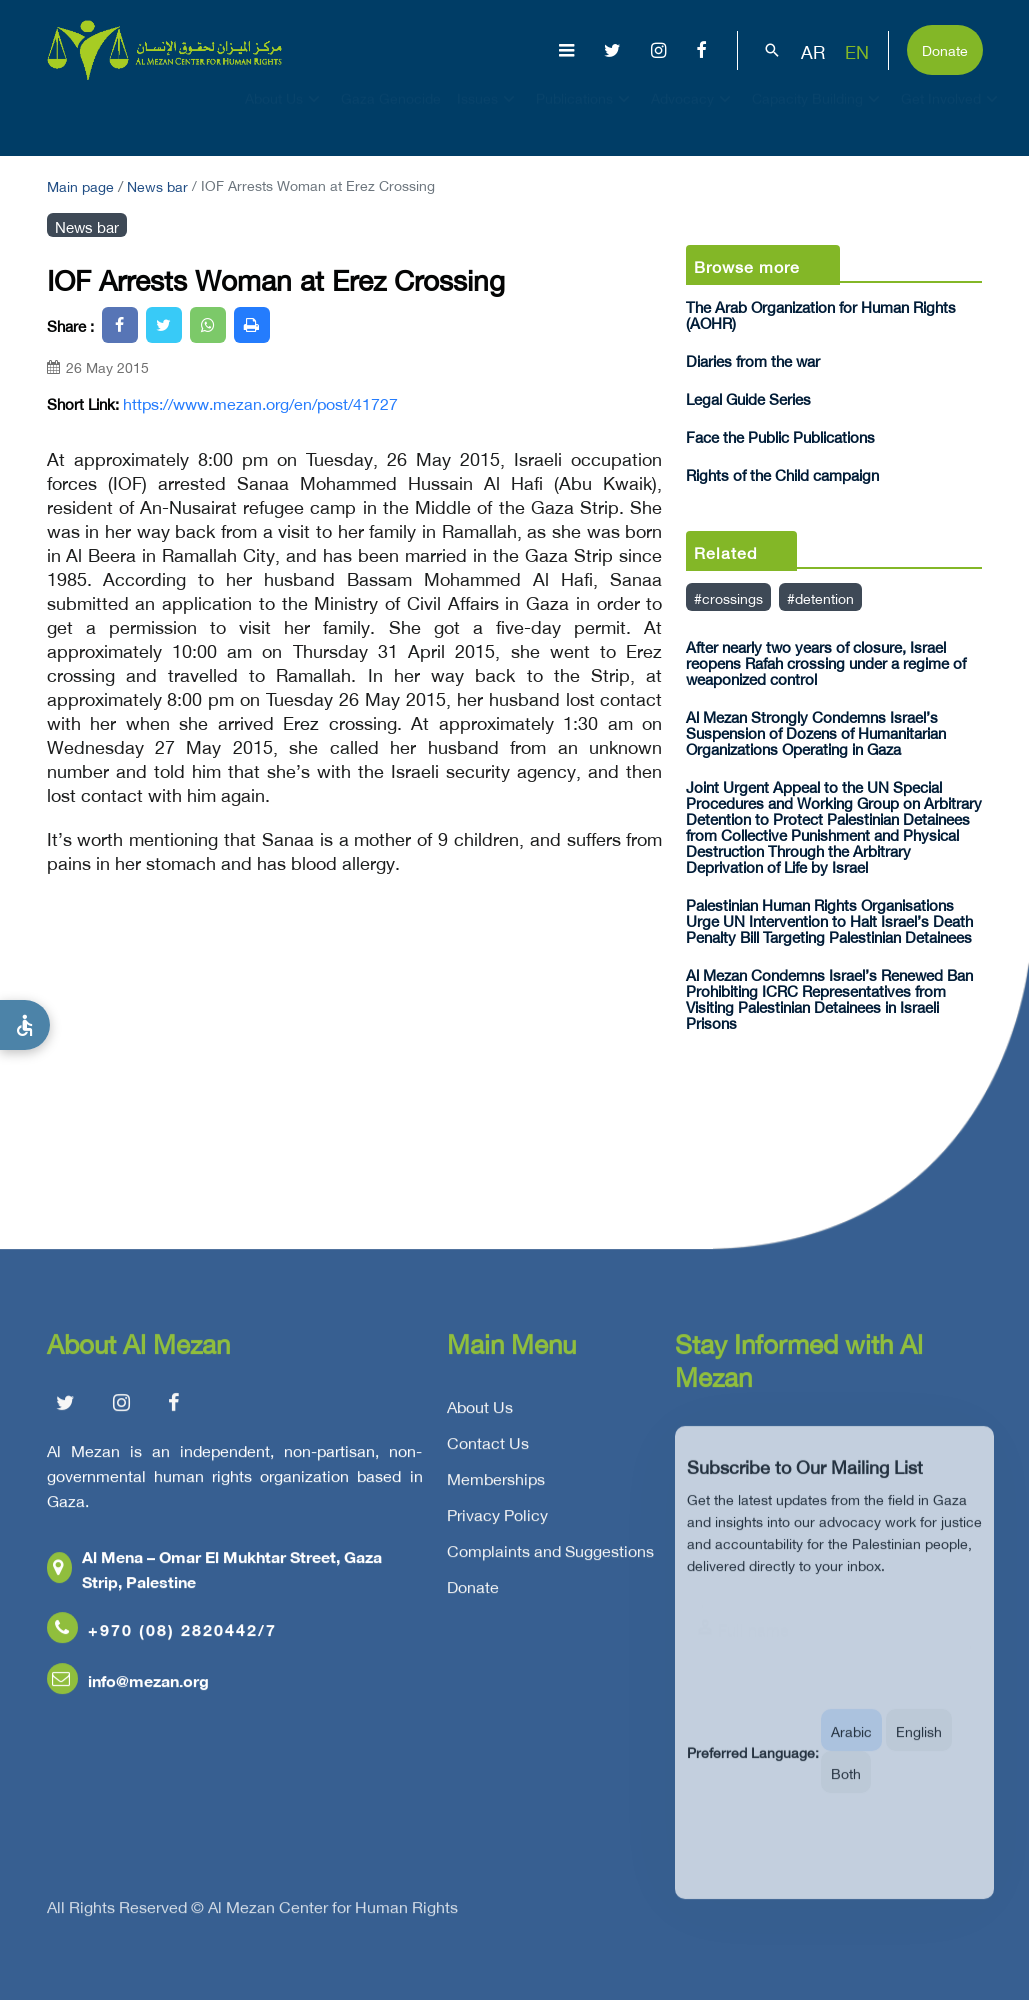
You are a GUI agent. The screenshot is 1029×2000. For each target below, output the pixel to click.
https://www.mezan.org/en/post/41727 (260, 402)
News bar (157, 184)
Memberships (496, 1487)
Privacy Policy (497, 1523)
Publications (585, 116)
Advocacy (693, 116)
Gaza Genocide (391, 115)
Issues (488, 116)
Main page (80, 184)
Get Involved (952, 116)
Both (846, 1794)
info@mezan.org (128, 1688)
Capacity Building (818, 116)
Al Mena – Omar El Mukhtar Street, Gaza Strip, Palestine (214, 1577)
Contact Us (488, 1451)
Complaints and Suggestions (550, 1559)
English (919, 1752)
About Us (285, 116)
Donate (945, 48)
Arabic (851, 1752)
